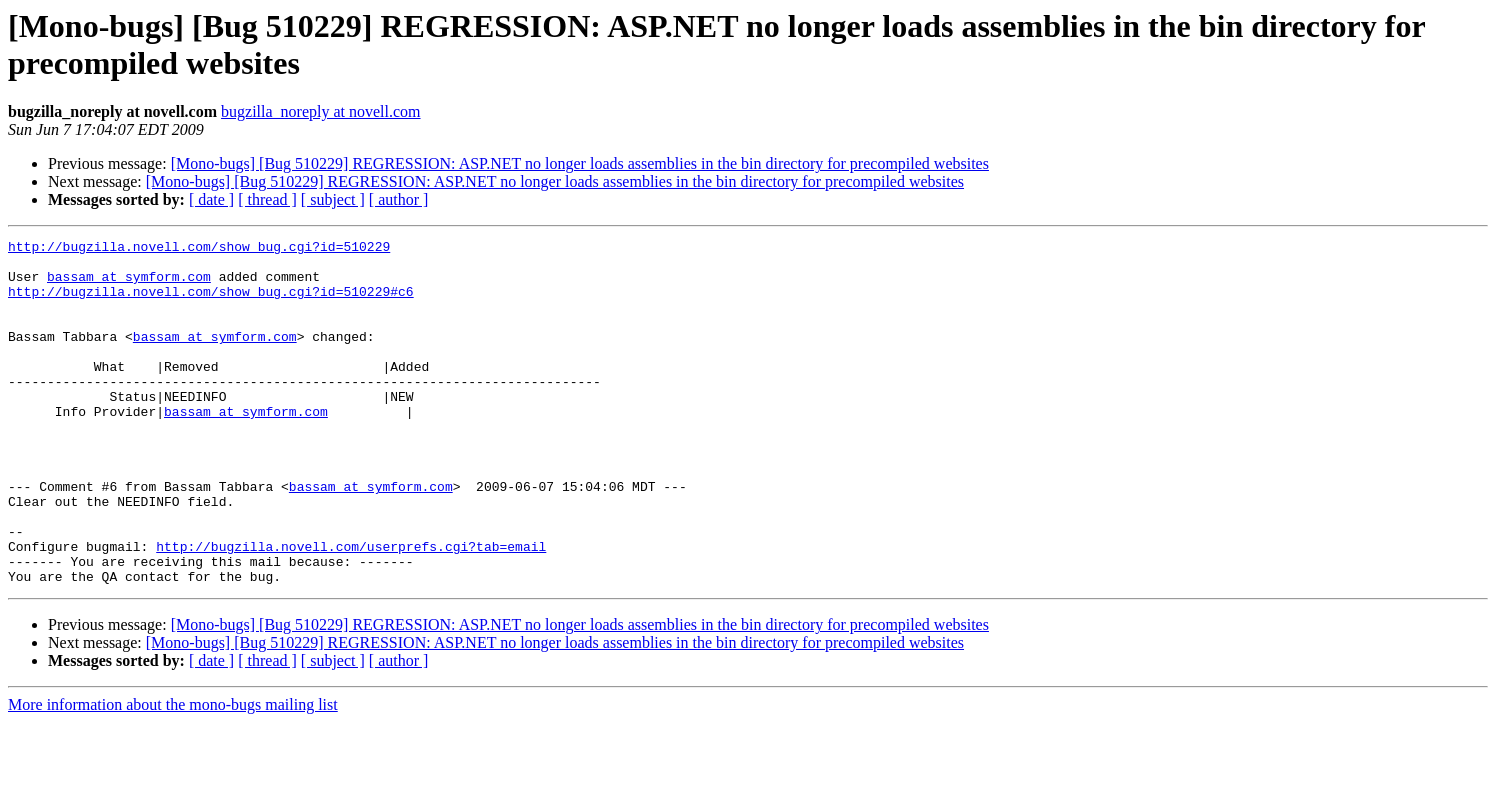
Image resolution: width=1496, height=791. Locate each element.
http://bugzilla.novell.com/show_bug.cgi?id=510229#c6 (211, 303)
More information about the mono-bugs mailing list (173, 773)
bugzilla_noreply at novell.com (321, 111)
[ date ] (211, 199)
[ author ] (399, 199)
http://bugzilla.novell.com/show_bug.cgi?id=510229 (199, 249)
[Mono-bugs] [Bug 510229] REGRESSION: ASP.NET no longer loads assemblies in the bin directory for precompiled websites (580, 163)
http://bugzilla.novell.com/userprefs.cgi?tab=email (351, 609)
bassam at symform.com (129, 285)
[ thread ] (267, 199)
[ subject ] (333, 199)
